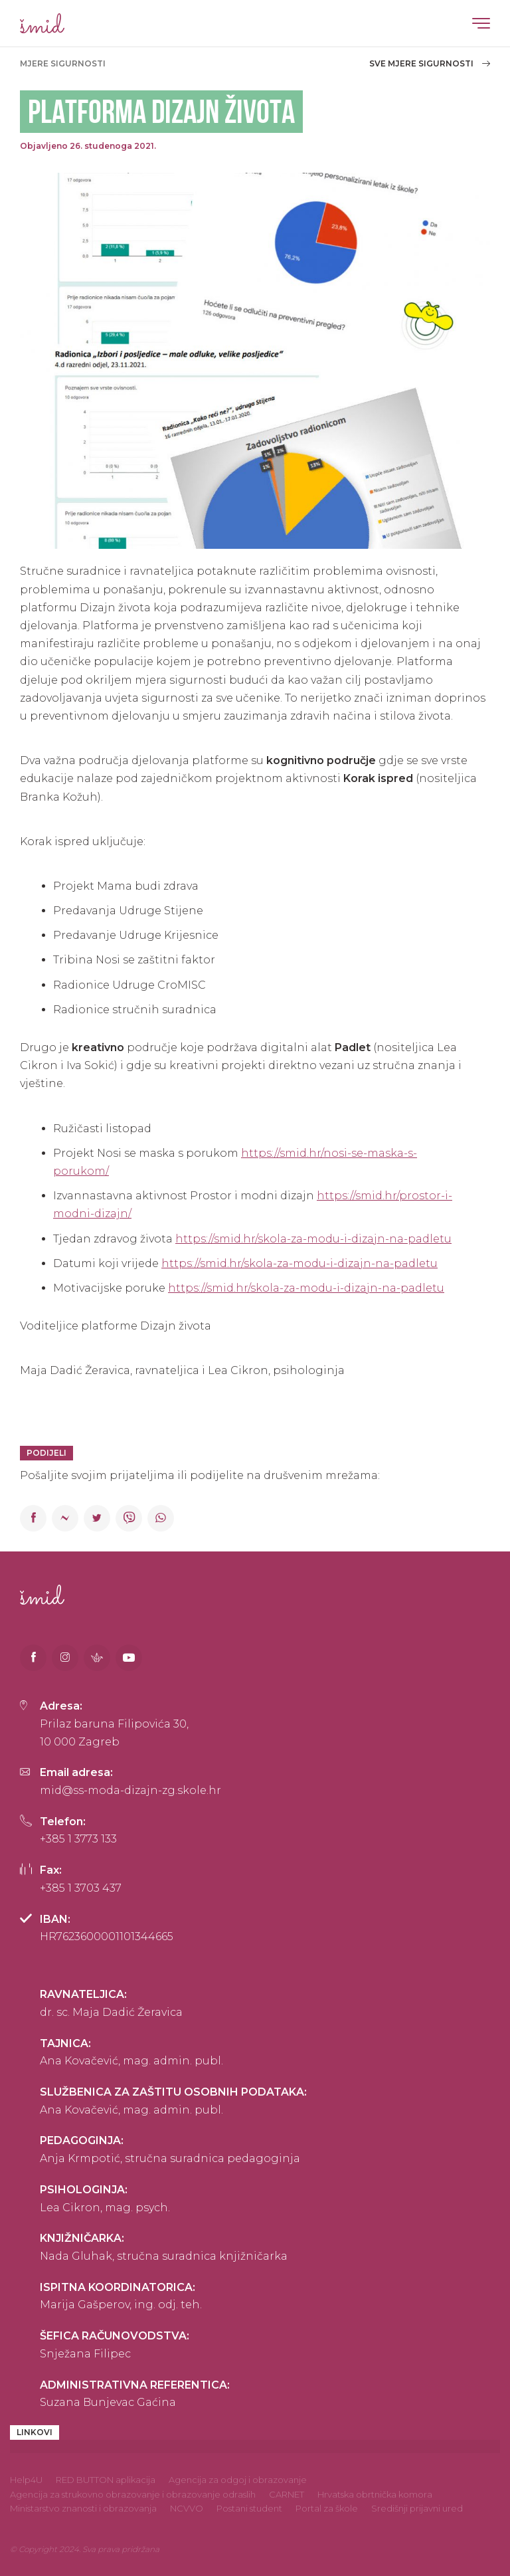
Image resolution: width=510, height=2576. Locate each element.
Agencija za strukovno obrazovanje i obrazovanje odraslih (133, 2494)
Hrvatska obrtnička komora (374, 2494)
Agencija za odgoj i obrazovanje (238, 2479)
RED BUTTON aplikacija (105, 2479)
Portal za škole (327, 2508)
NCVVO (186, 2508)
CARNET (286, 2494)
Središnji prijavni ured (417, 2508)
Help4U (26, 2479)
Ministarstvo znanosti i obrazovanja (83, 2508)
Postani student (249, 2508)
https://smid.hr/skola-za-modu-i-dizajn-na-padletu (313, 1239)
